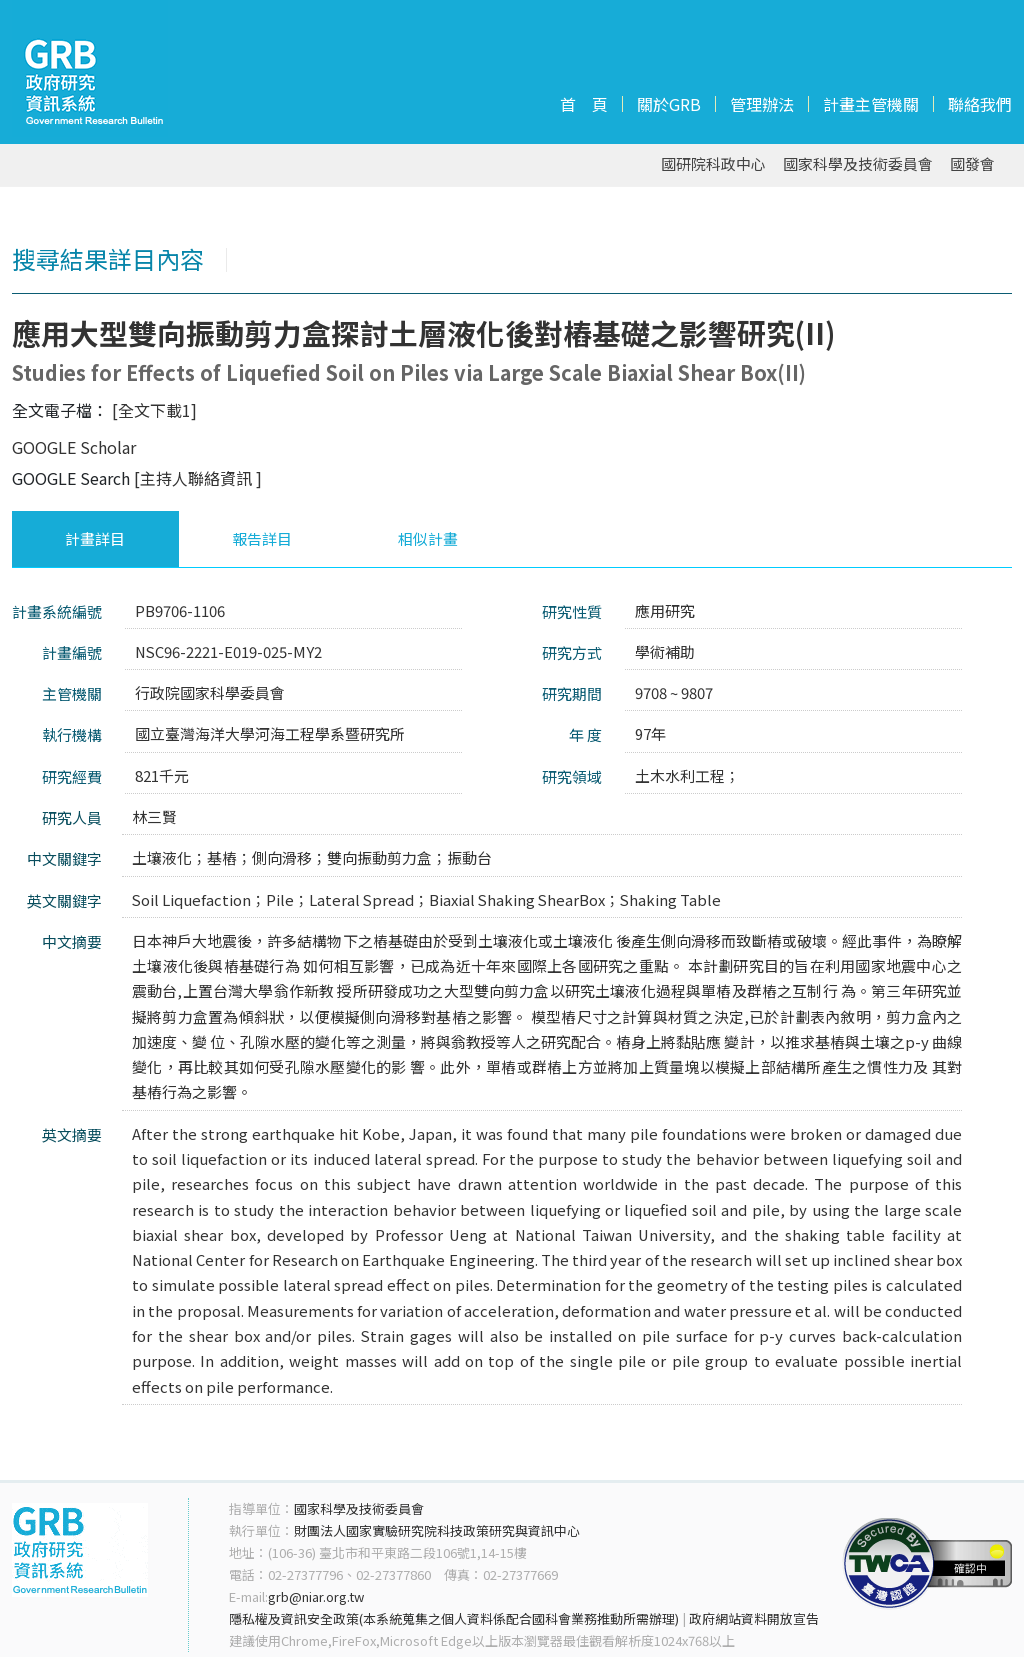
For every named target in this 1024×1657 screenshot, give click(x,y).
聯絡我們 (980, 104)
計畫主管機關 (871, 104)
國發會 (972, 164)
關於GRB (669, 104)
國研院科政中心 (713, 164)
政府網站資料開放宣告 (754, 1618)
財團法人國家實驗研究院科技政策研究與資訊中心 (437, 1530)
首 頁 (584, 104)
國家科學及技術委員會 (858, 164)
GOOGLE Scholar (74, 447)
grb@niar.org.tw (316, 1596)
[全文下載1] (154, 410)
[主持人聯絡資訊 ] (198, 478)
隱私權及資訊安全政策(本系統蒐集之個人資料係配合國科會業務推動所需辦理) (454, 1618)
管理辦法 (762, 104)
